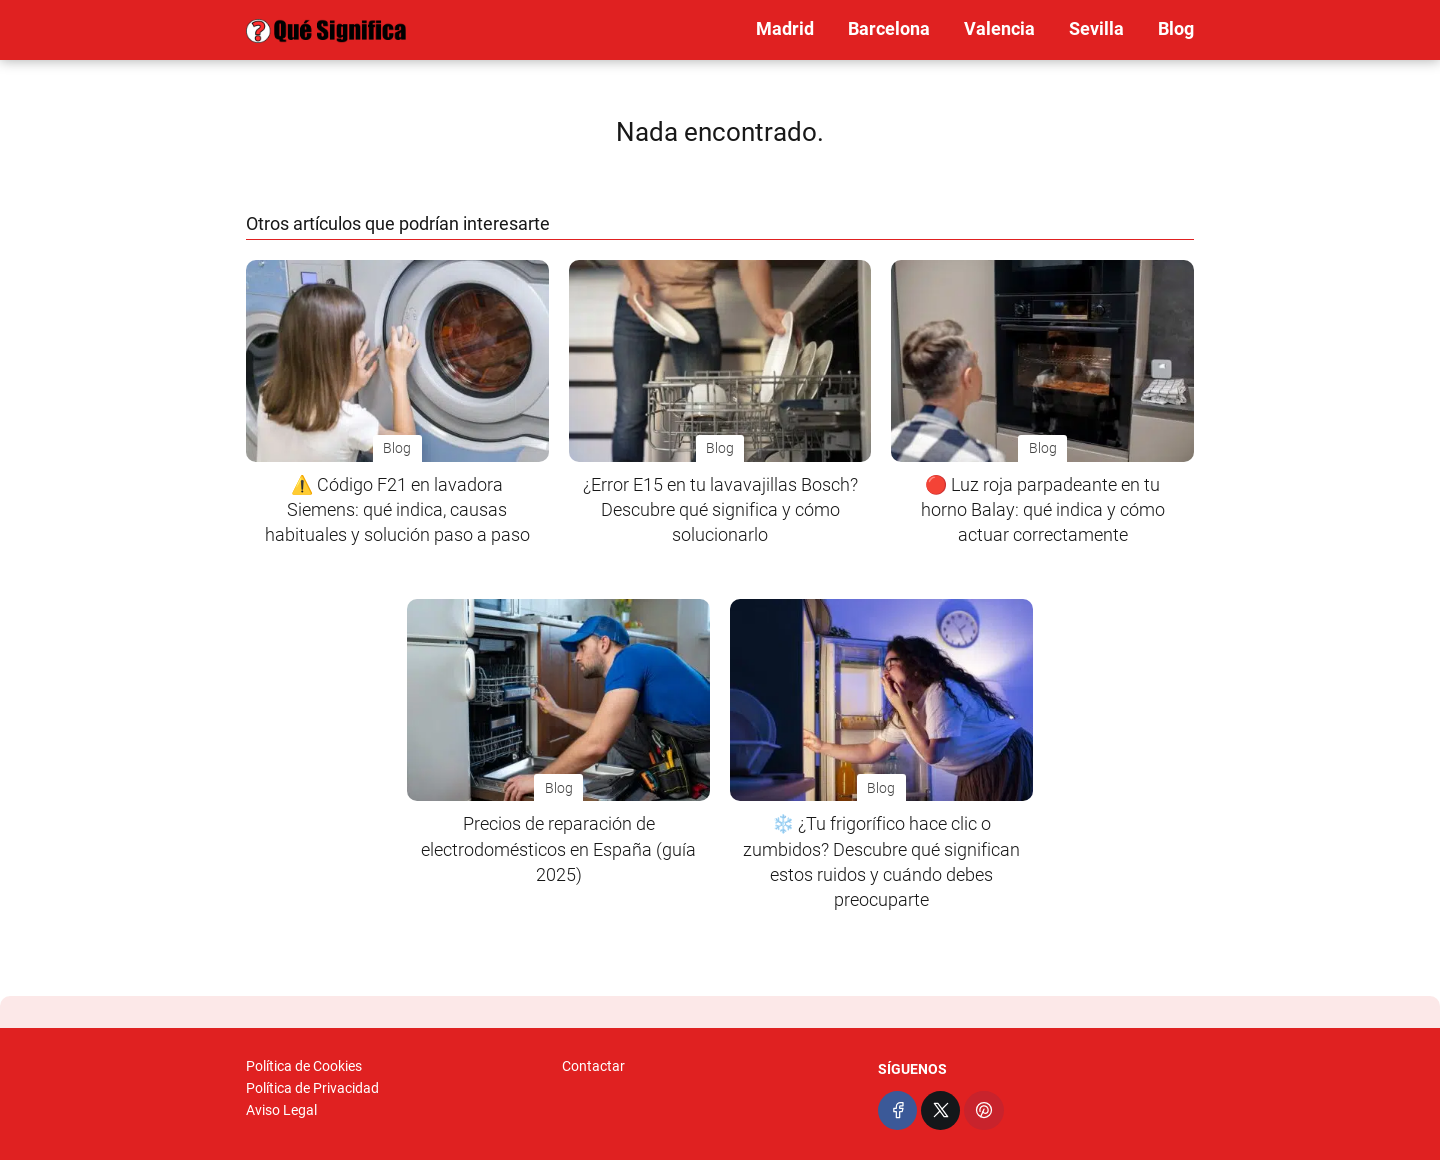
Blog (1176, 28)
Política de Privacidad (312, 1088)
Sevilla (1096, 28)
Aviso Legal (281, 1110)
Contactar (593, 1066)
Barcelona (889, 28)
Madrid (785, 28)
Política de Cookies (304, 1066)
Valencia (999, 28)
